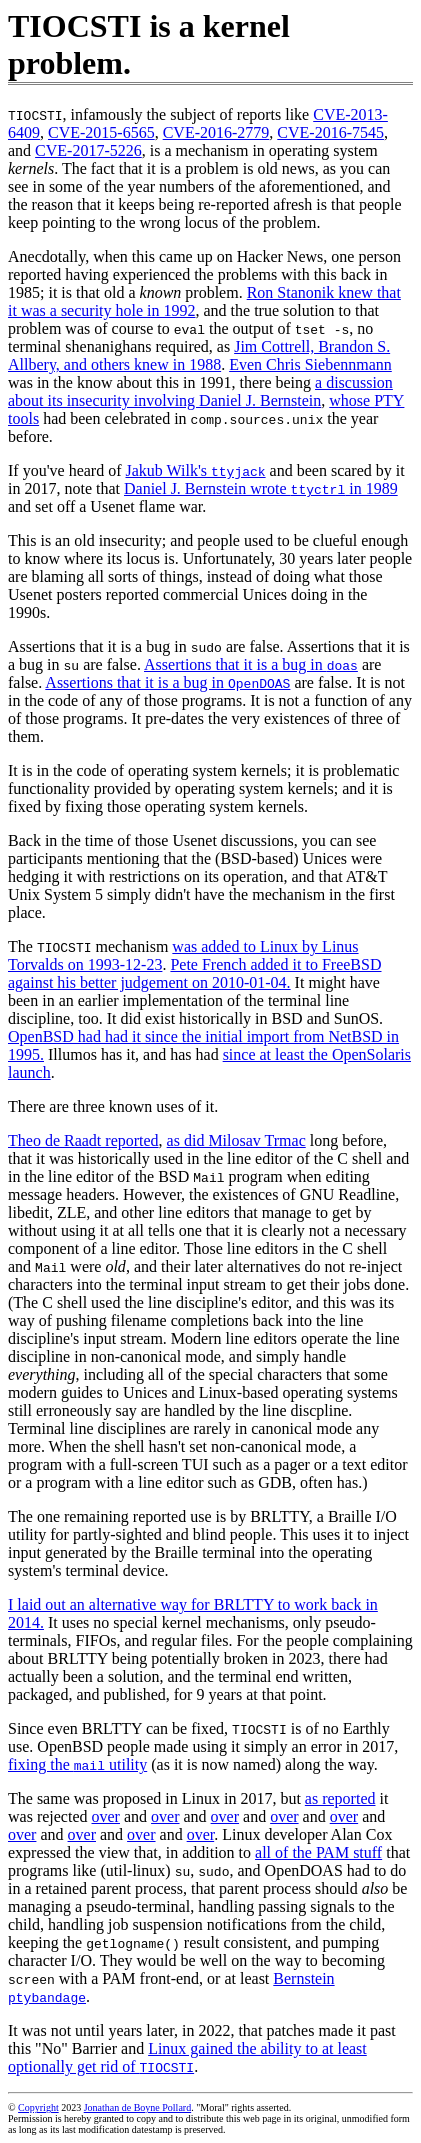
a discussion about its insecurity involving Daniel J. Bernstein (200, 391)
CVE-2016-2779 (216, 132)
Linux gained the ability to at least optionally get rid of (187, 2057)
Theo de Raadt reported (83, 1140)
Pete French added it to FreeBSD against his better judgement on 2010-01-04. (195, 973)
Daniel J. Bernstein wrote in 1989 (261, 488)
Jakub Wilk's (196, 470)
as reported (340, 1798)
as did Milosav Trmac (236, 1140)
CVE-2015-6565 (101, 132)
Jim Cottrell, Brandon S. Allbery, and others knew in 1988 (199, 355)
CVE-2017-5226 (88, 150)
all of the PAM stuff (318, 1852)
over (106, 1816)
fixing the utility (77, 1764)
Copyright (38, 2107)
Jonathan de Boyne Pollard (137, 2107)
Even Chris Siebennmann (310, 364)
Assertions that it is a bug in (251, 664)
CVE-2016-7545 (330, 132)
